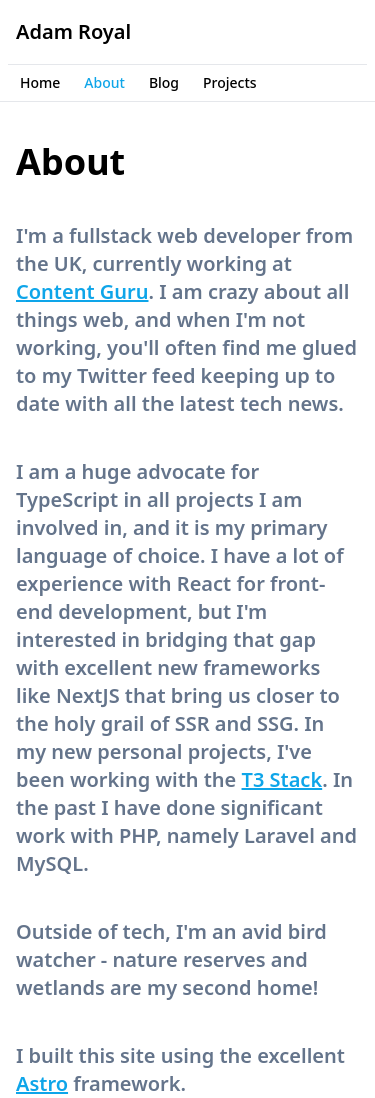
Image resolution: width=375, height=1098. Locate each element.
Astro (42, 1083)
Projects (230, 82)
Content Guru (82, 291)
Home (40, 82)
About (104, 82)
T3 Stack (282, 779)
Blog (164, 82)
